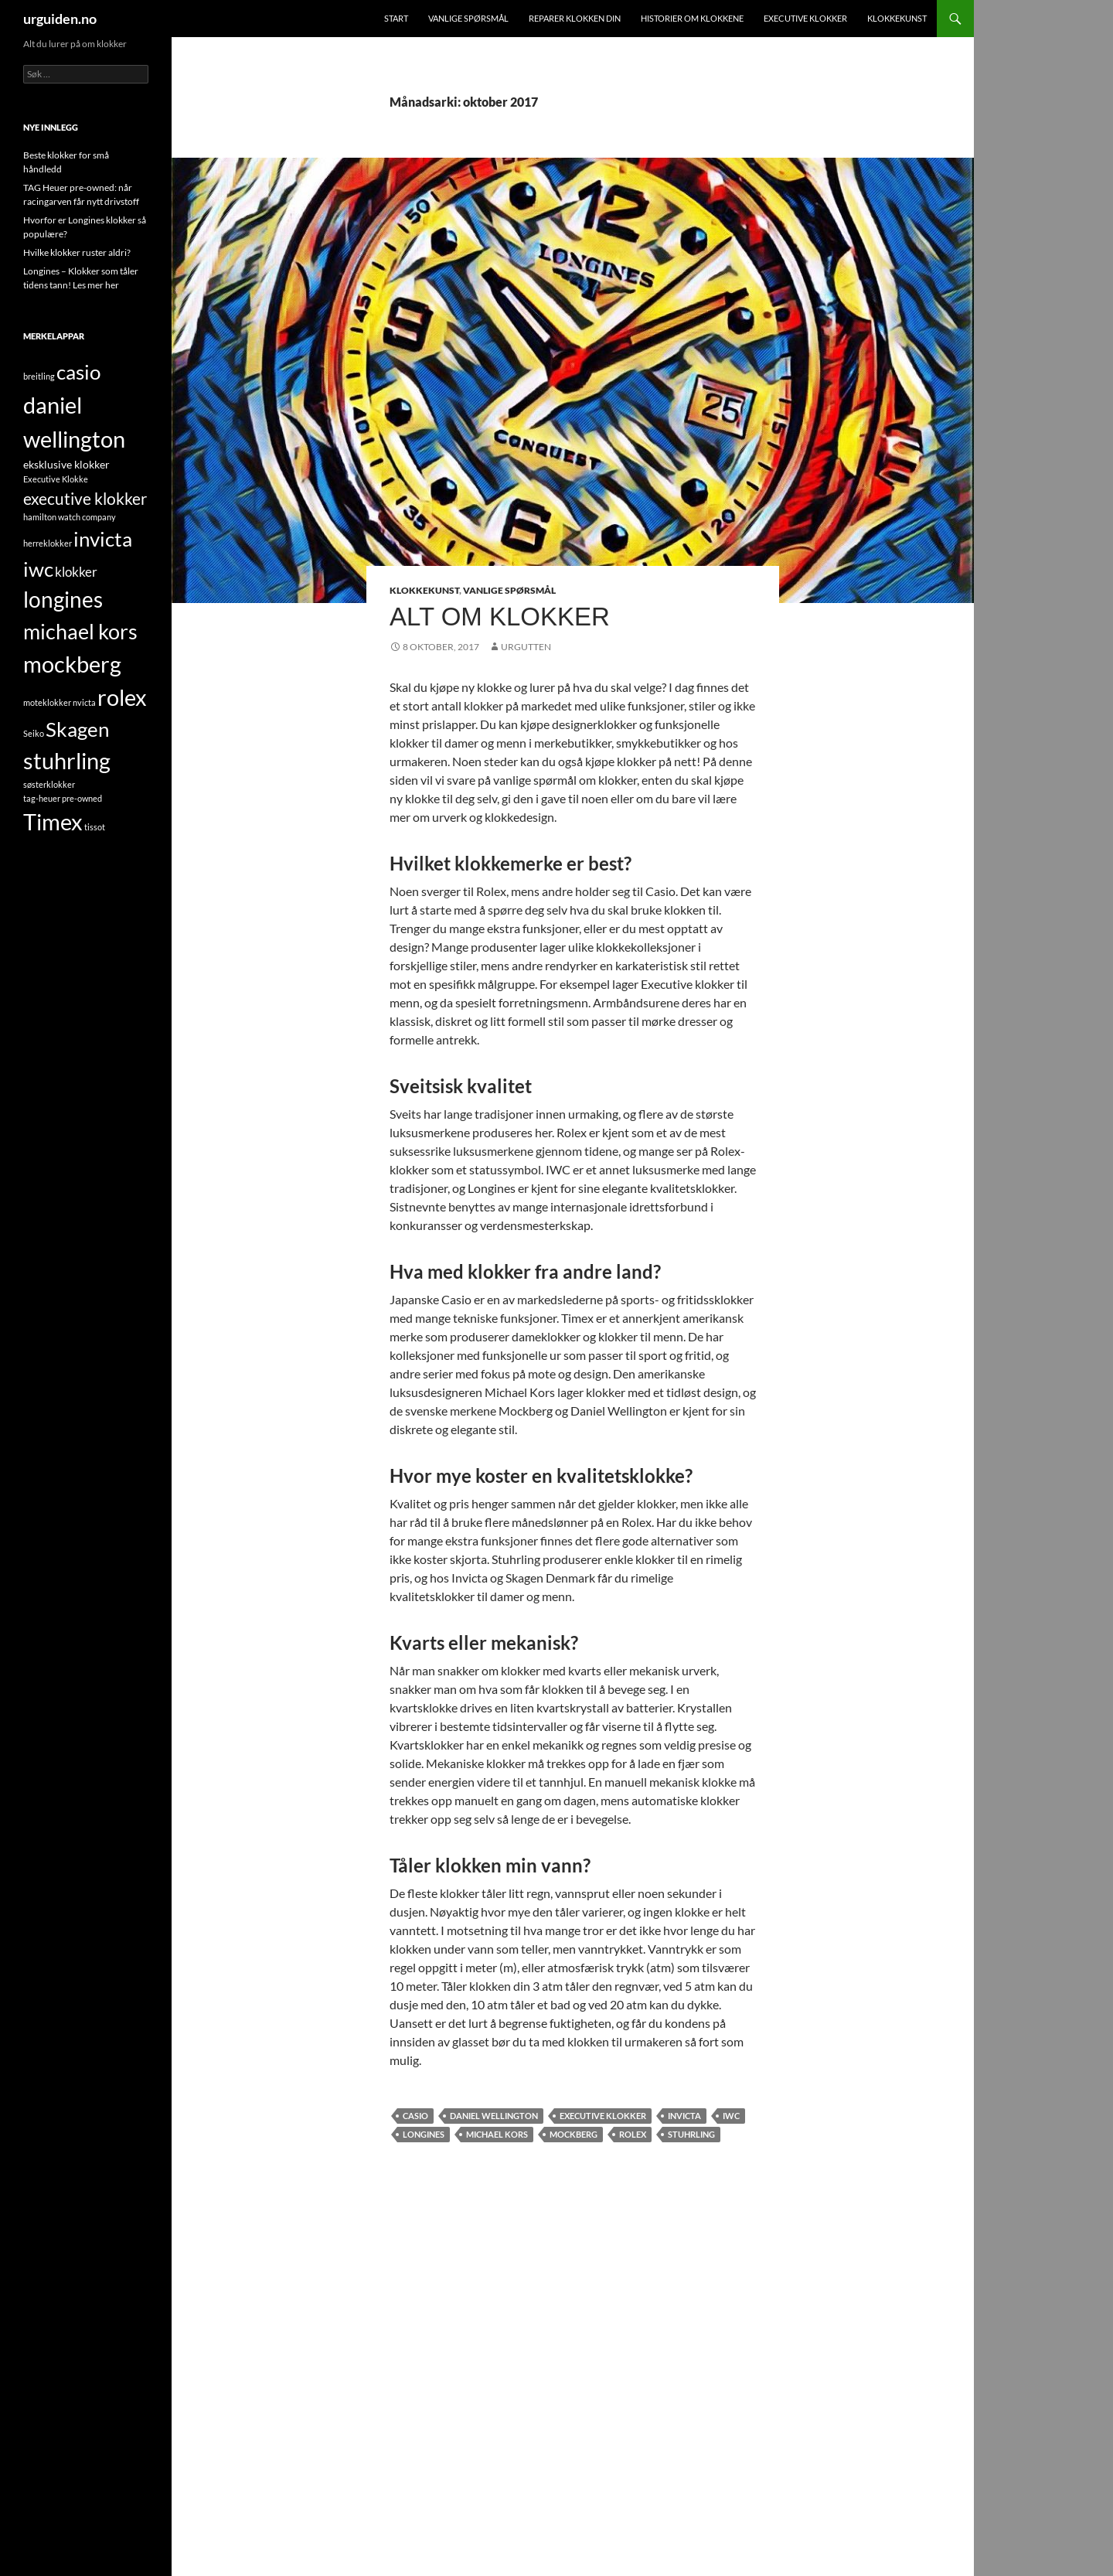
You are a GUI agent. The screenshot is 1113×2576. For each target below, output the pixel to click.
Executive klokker (805, 18)
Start (396, 18)
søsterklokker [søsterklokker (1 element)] (49, 784)
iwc (731, 2116)
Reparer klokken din (575, 18)
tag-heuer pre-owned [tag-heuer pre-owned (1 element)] (62, 798)
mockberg (573, 2134)
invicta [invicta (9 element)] (102, 538)
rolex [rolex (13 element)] (122, 697)
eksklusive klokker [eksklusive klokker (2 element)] (66, 464)
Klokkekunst (897, 18)
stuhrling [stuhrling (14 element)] (67, 760)
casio (415, 2116)
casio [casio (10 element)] (78, 371)
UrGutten (526, 647)
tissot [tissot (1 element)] (94, 827)
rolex (632, 2134)
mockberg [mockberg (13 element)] (72, 664)
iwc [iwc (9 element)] (38, 569)
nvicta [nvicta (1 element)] (84, 702)
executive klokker (603, 2116)
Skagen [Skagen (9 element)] (77, 729)
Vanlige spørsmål (468, 18)
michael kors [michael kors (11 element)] (80, 631)
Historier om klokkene (692, 18)
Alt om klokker (500, 616)
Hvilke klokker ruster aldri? (77, 252)
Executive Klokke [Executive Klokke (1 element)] (55, 479)
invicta (684, 2116)
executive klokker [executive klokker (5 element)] (85, 498)
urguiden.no (60, 18)
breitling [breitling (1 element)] (39, 376)
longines (423, 2134)
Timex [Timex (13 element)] (53, 822)
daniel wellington (494, 2116)
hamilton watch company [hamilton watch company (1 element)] (69, 517)
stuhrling (691, 2134)
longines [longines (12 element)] (63, 599)
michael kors (497, 2134)
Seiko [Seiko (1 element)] (33, 733)
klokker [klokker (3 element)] (76, 572)
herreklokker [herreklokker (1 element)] (47, 543)
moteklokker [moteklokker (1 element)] (47, 702)
